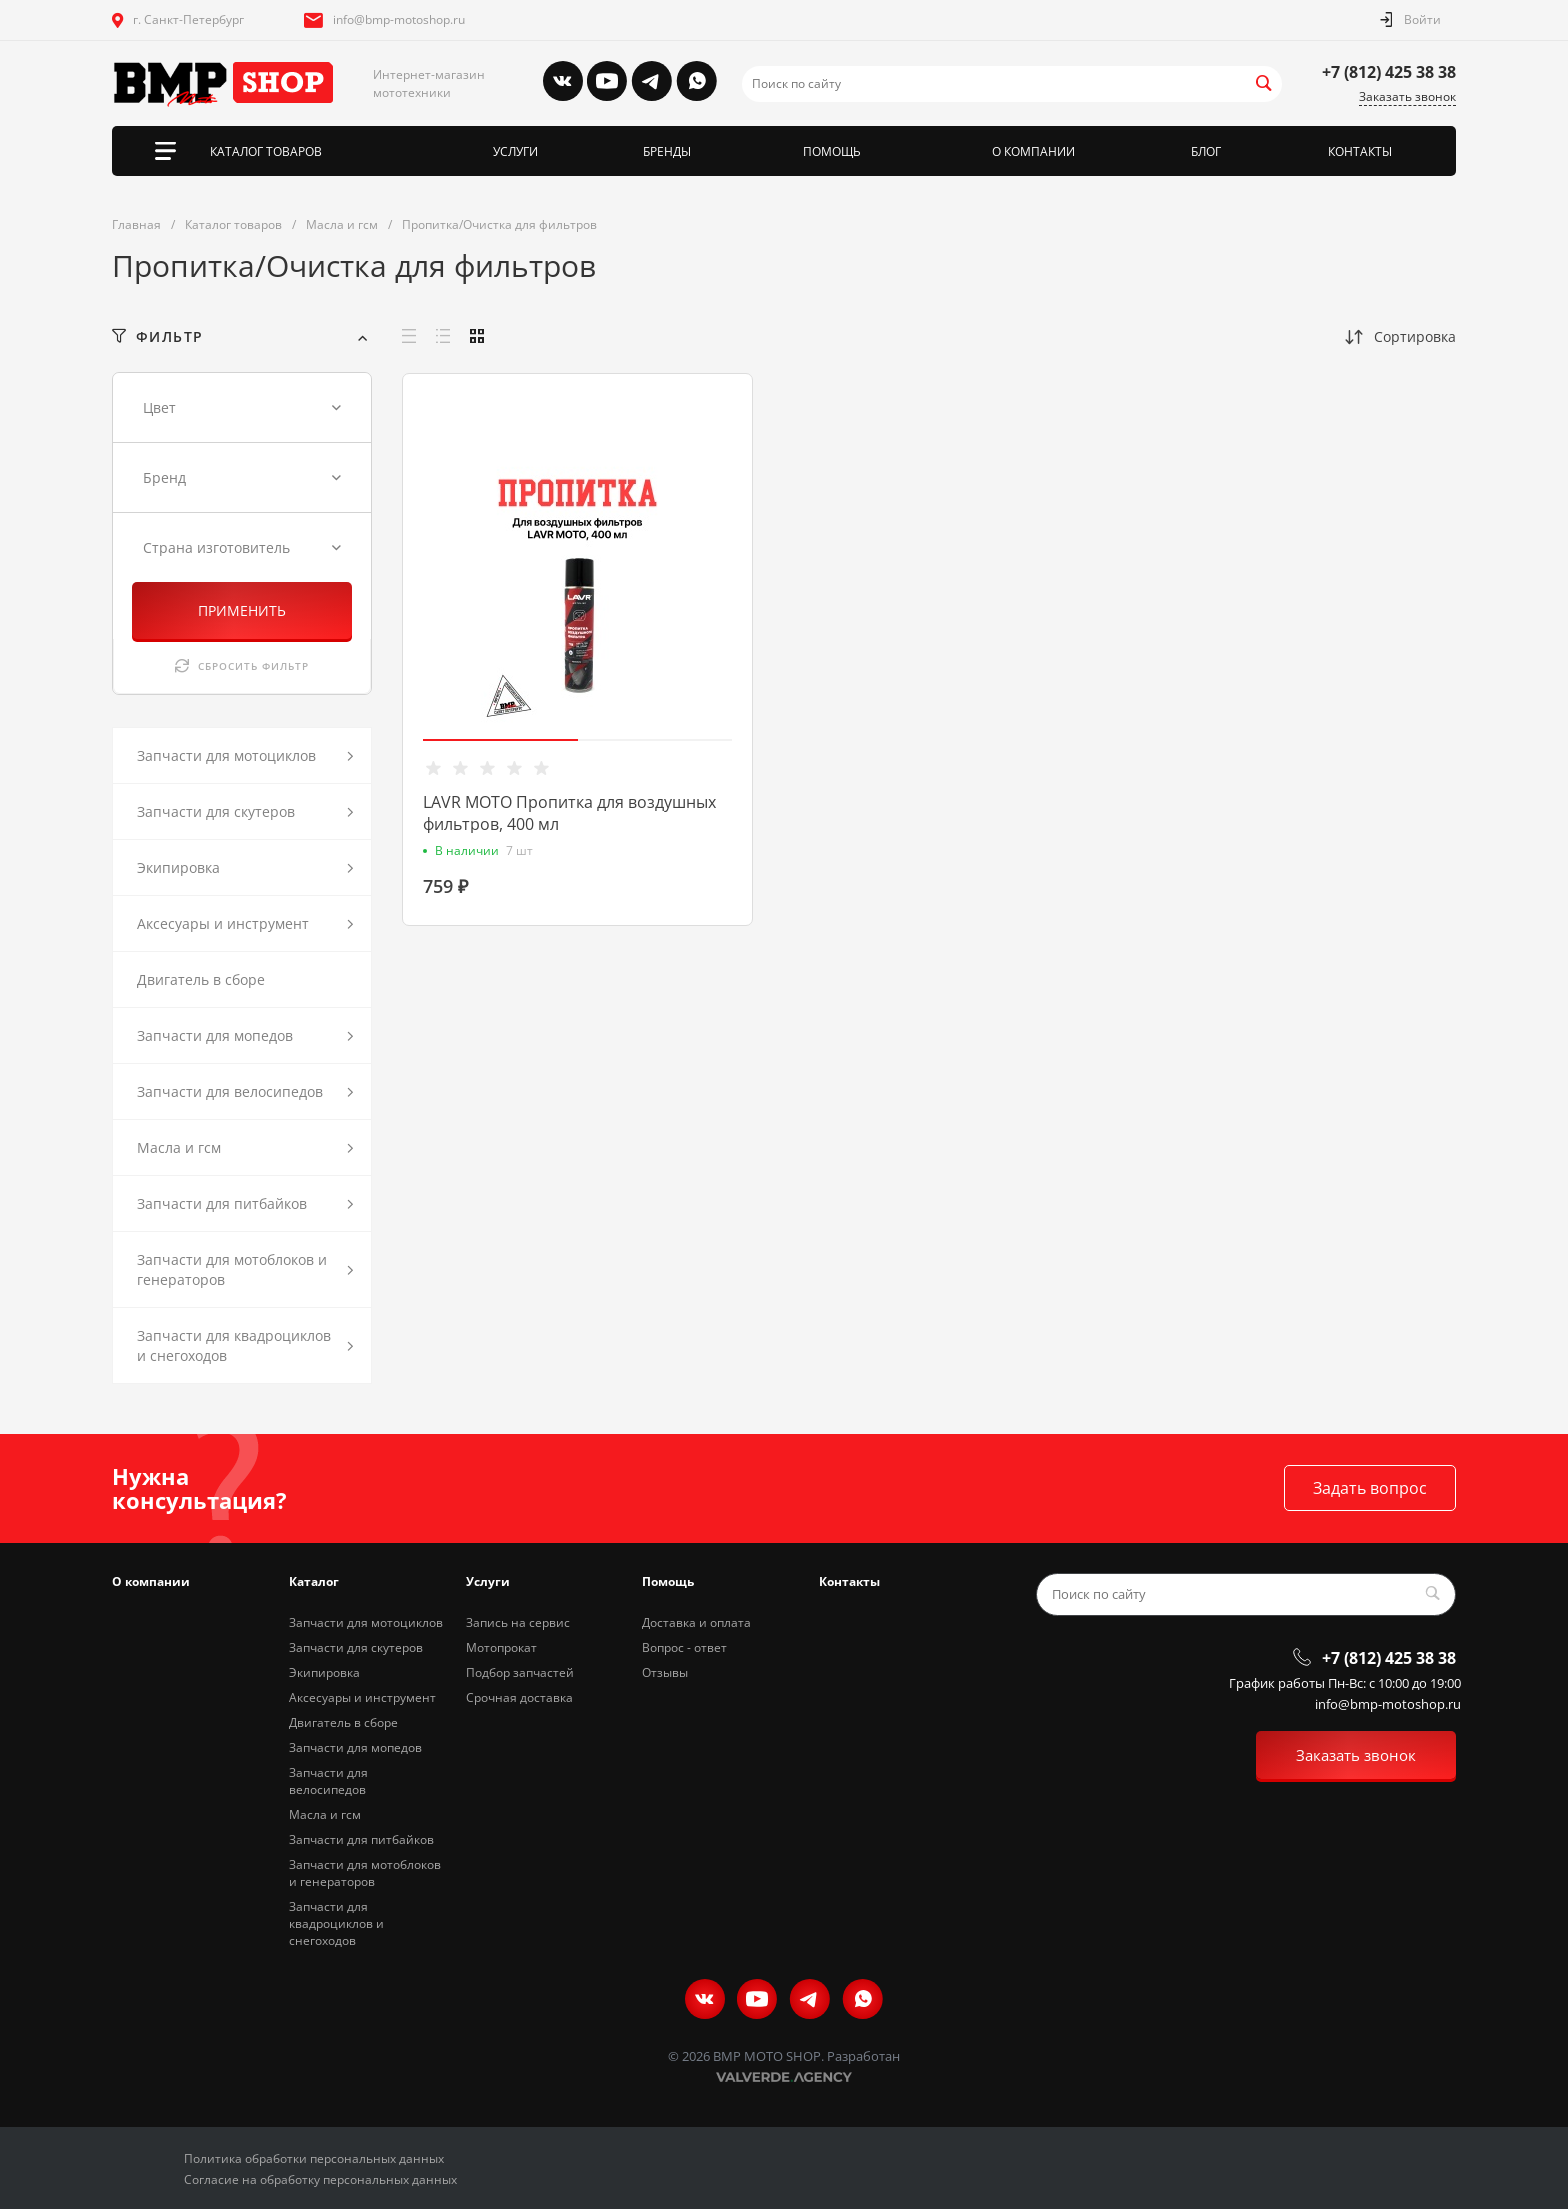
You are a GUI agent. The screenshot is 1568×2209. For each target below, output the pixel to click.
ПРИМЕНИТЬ (242, 610)
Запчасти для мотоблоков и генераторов (365, 1873)
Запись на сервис (518, 1622)
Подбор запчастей (520, 1672)
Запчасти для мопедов (355, 1747)
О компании (151, 1581)
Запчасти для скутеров (356, 1647)
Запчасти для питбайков (361, 1839)
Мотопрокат (501, 1647)
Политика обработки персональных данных (314, 2158)
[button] (500, 740)
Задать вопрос (1370, 1488)
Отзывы (665, 1672)
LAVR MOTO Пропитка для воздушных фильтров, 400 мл (569, 813)
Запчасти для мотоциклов (366, 1622)
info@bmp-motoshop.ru (399, 19)
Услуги (488, 1581)
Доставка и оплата (696, 1622)
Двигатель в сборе (343, 1722)
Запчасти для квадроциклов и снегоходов (336, 1923)
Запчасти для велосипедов (328, 1781)
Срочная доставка (519, 1697)
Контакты (849, 1581)
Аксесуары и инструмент (362, 1697)
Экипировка (324, 1672)
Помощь (668, 1581)
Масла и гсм (325, 1814)
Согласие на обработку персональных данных (320, 2179)
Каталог (314, 1581)
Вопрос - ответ (684, 1647)
